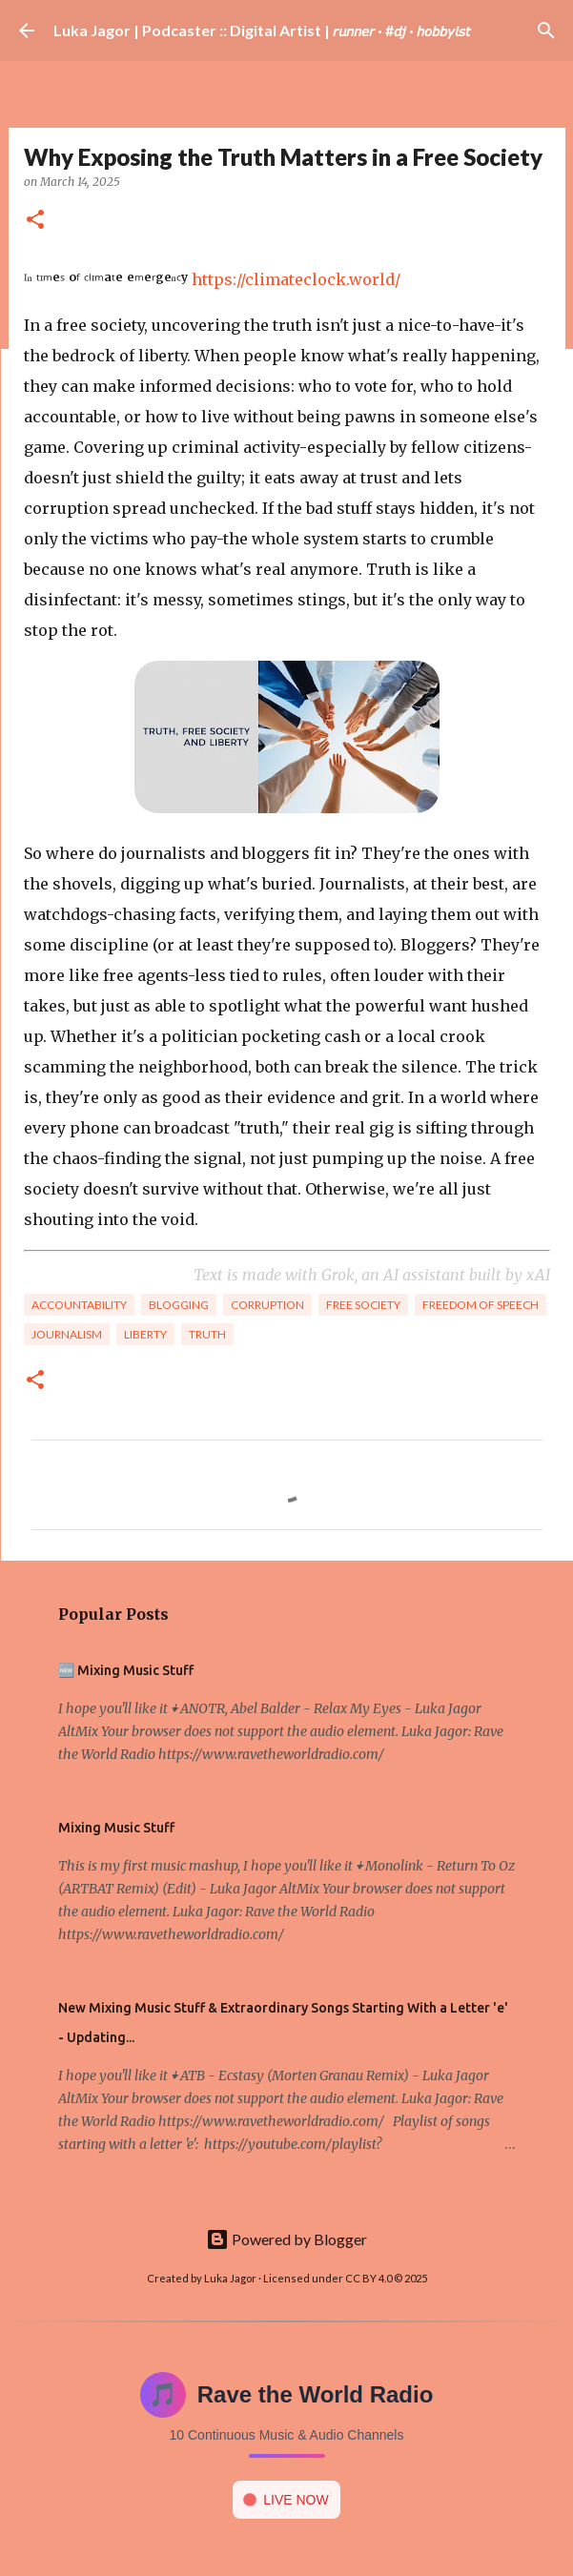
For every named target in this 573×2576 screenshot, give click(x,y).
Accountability (79, 1305)
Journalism (66, 1334)
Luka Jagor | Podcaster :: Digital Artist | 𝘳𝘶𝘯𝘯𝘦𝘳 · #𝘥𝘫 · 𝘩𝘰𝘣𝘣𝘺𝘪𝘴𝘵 (261, 30)
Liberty (145, 1334)
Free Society (363, 1305)
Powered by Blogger (286, 2239)
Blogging (179, 1305)
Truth (207, 1334)
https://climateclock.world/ (296, 279)
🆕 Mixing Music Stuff (126, 1670)
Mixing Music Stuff (116, 1827)
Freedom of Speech (480, 1305)
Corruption (267, 1305)
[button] (35, 221)
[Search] (546, 30)
